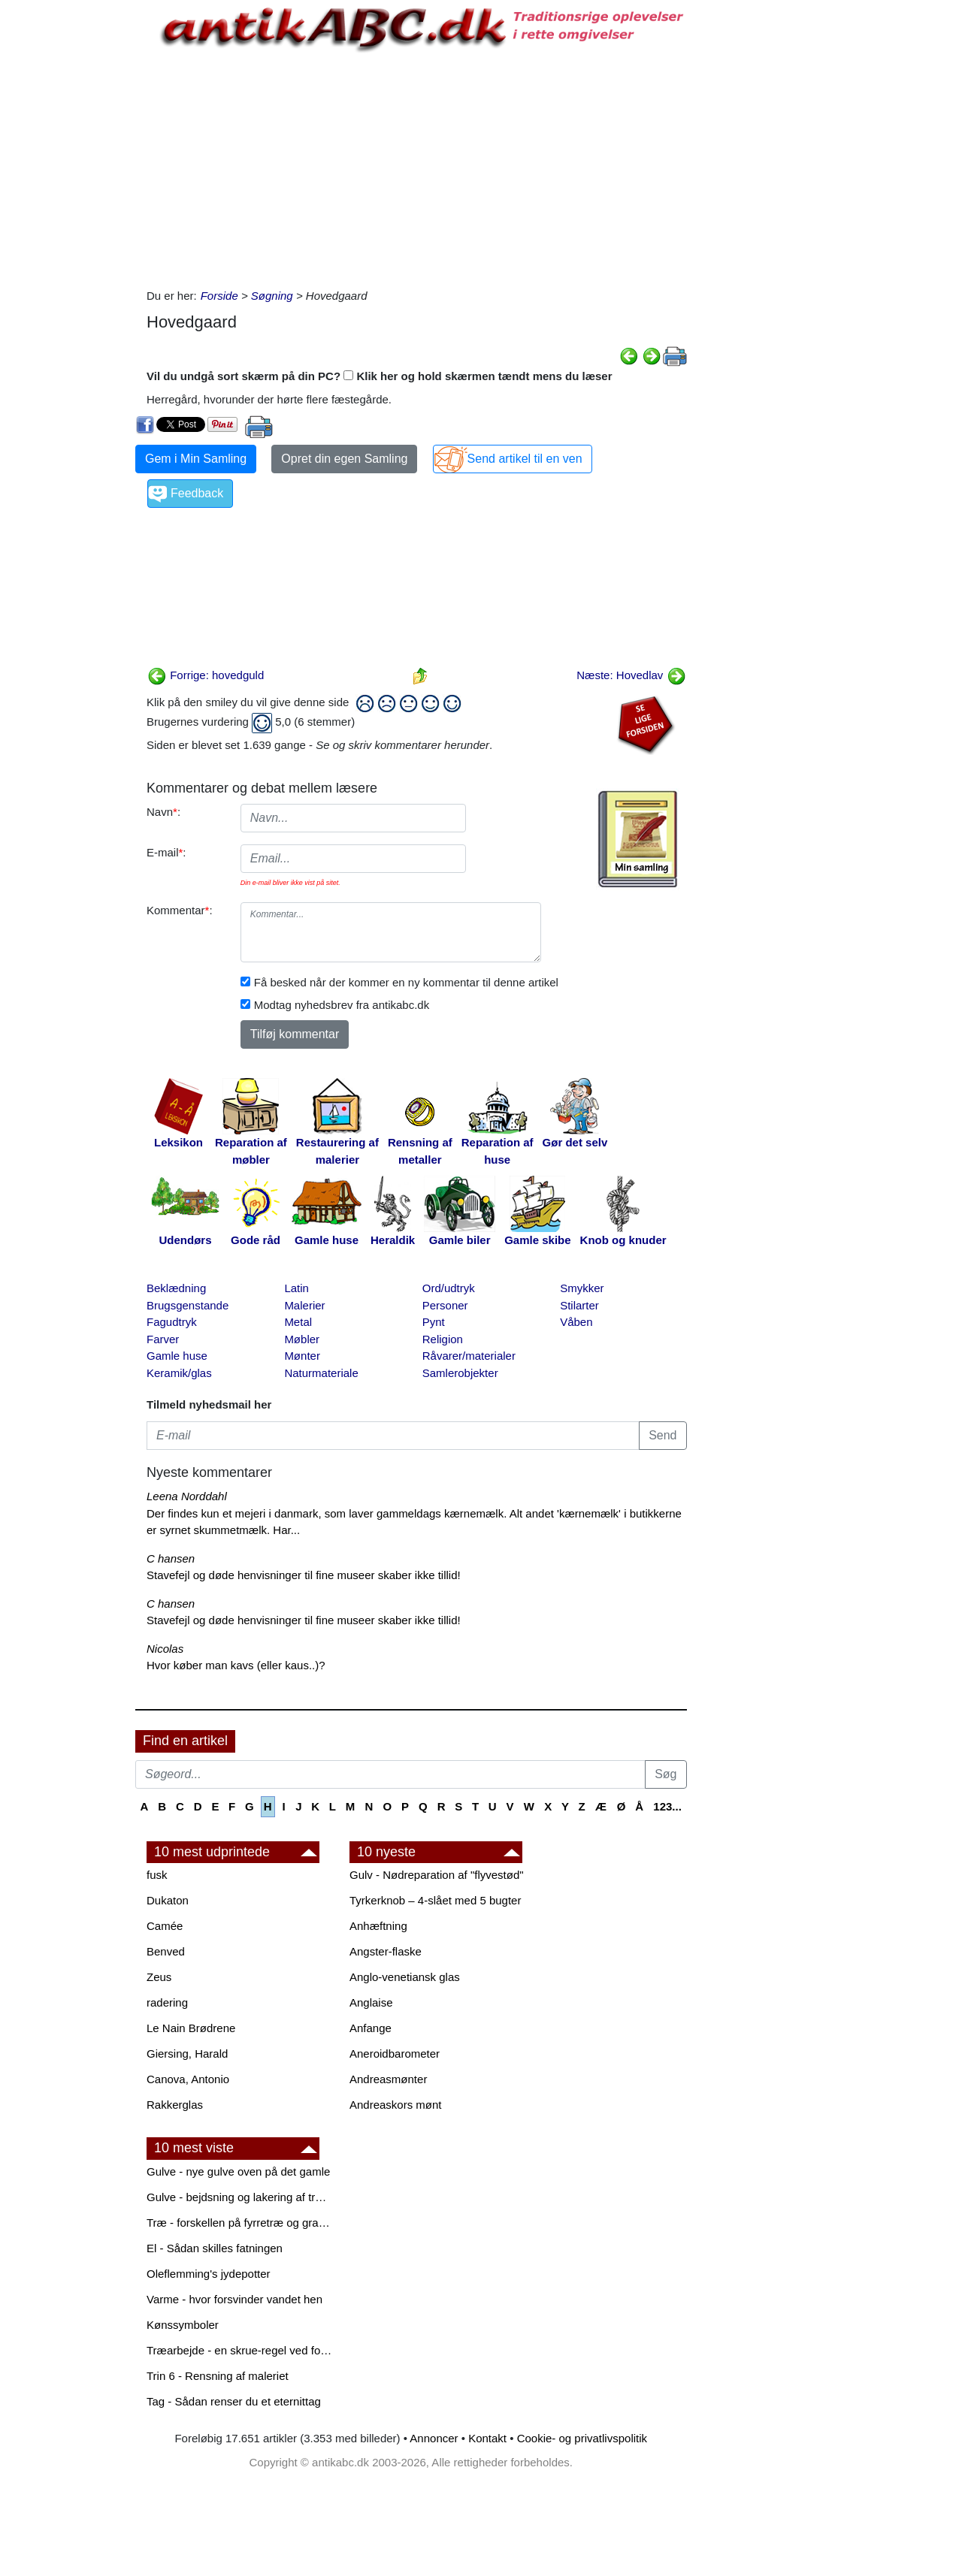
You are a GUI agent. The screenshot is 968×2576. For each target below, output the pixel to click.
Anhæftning (378, 1925)
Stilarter (579, 1305)
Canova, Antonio (188, 2079)
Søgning (272, 295)
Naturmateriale (321, 1373)
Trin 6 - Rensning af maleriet (218, 2375)
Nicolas (165, 1648)
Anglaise (371, 2002)
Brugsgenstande (187, 1305)
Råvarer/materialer (469, 1355)
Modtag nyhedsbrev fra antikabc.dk (341, 1004)
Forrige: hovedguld (205, 675)
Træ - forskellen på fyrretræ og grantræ (240, 2222)
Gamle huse (177, 1355)
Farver (163, 1339)
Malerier (304, 1305)
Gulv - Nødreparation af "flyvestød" (436, 1874)
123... (667, 1806)
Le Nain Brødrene (191, 2028)
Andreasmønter (388, 2079)
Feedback (197, 493)
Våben (576, 1321)
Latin (296, 1288)
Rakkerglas (175, 2104)
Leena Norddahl (187, 1496)
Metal (298, 1321)
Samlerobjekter (460, 1373)
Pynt (433, 1321)
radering (167, 2002)
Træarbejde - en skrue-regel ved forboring (240, 2350)
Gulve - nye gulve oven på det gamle (238, 2171)
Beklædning (176, 1288)
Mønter (302, 1355)
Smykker (581, 1288)
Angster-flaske (385, 1951)
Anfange (370, 2028)
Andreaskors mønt (395, 2104)
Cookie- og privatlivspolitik (582, 2438)
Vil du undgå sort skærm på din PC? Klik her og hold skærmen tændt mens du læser (380, 376)
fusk (157, 1874)
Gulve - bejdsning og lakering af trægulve (240, 2197)
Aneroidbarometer (394, 2053)
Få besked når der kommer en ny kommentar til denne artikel (406, 982)
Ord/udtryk (448, 1288)
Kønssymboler (183, 2324)
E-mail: (166, 852)
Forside (219, 295)
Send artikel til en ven (524, 458)
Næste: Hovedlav (630, 675)
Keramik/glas (179, 1373)
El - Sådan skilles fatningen (215, 2248)
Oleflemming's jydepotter (209, 2273)
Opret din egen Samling (344, 458)
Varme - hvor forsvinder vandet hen (234, 2299)
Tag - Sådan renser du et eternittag (234, 2401)
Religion (442, 1339)
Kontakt (487, 2438)
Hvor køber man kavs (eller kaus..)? (236, 1665)
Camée (165, 1925)
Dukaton (168, 1900)
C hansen (171, 1558)
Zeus (159, 1977)
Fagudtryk (172, 1321)
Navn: (163, 811)
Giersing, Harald (187, 2053)
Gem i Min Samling (196, 458)
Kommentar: (180, 910)
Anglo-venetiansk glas (404, 1977)
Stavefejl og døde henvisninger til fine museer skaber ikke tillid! (304, 1575)
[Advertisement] (72, 227)
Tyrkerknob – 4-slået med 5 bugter (435, 1900)
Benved (166, 1951)
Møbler (301, 1339)
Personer (445, 1305)
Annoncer (434, 2438)
